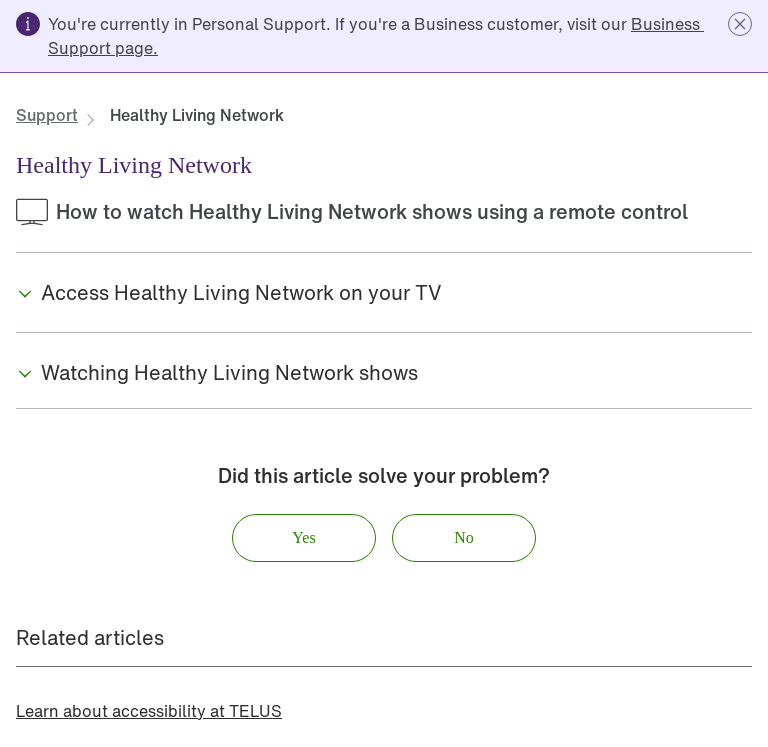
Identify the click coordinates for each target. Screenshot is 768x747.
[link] (47, 115)
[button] (740, 24)
